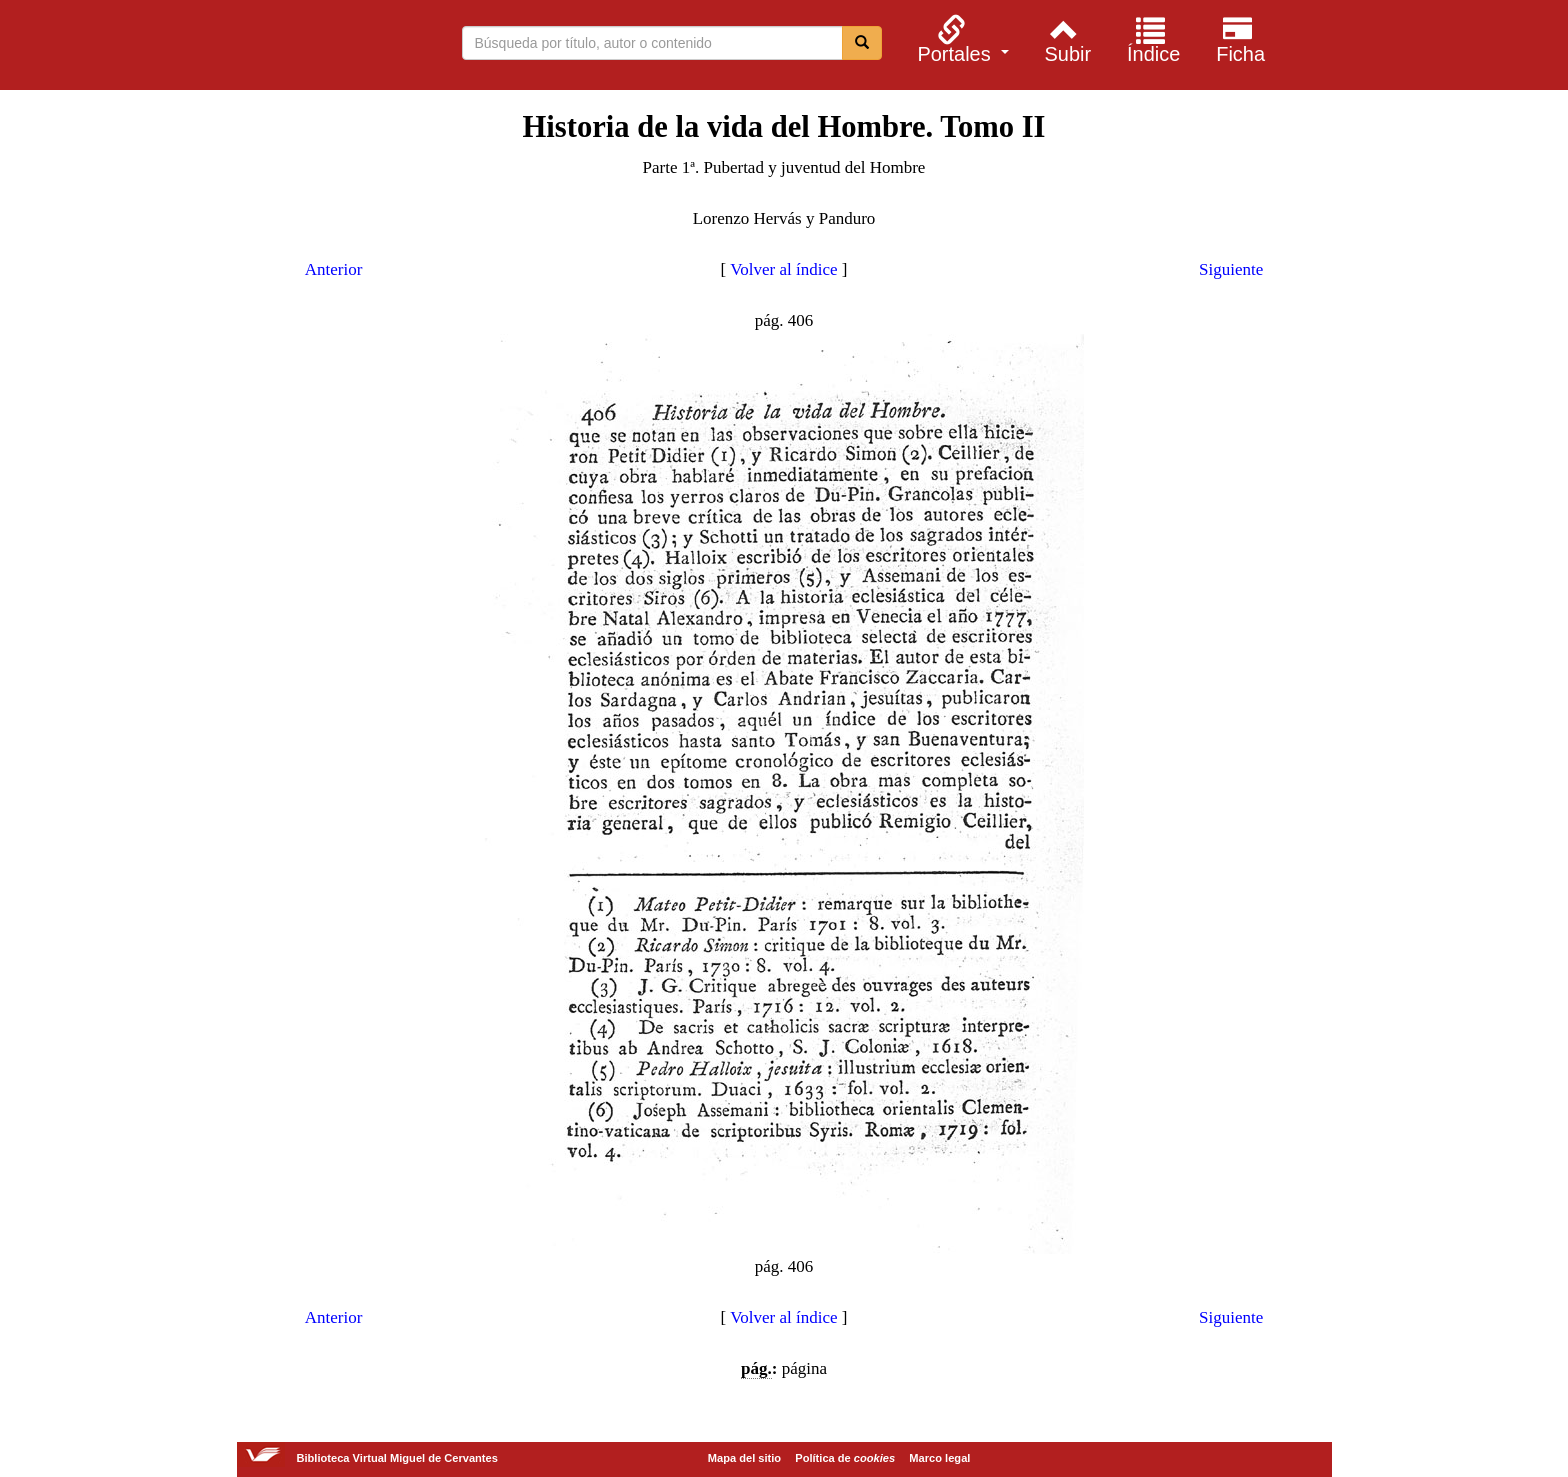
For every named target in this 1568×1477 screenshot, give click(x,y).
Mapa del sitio (744, 1458)
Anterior (334, 269)
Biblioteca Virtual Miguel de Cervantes (263, 48)
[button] (960, 39)
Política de (845, 1458)
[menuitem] (960, 39)
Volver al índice (783, 269)
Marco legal (939, 1458)
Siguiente (1231, 269)
